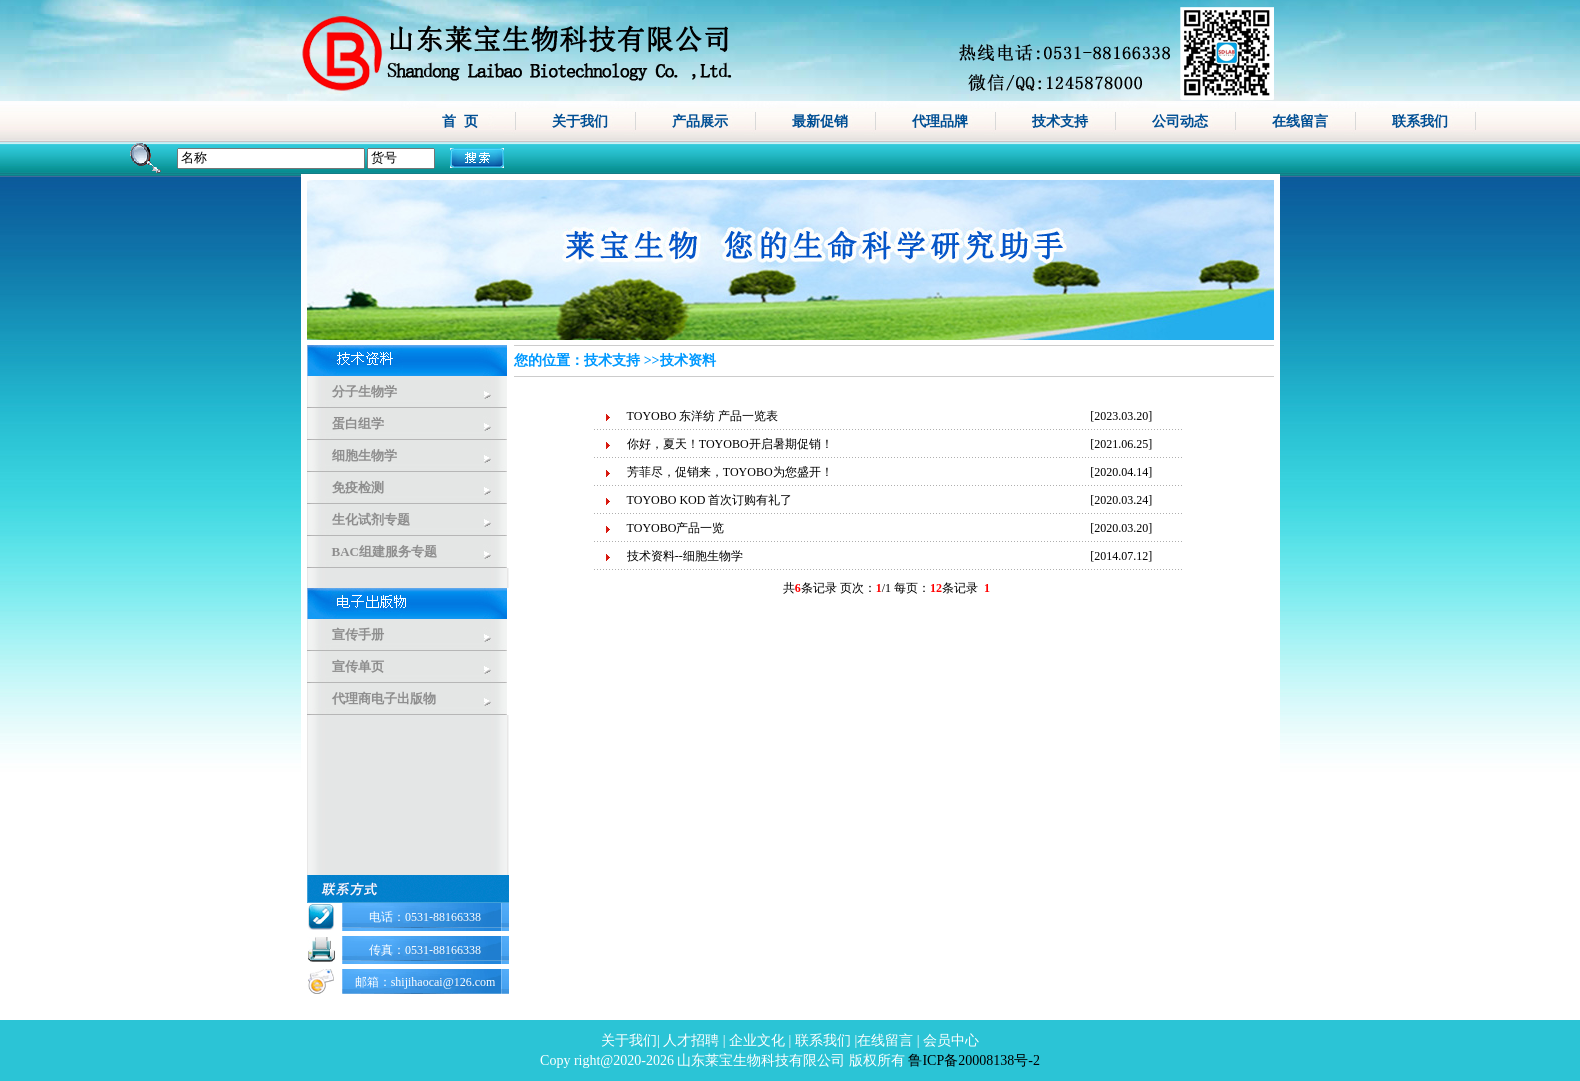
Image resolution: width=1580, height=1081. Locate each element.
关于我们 (580, 121)
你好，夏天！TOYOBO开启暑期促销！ (730, 444)
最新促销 (820, 121)
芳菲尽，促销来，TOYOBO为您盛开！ (730, 472)
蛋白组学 (358, 423)
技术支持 (1060, 121)
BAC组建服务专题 (384, 551)
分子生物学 (364, 391)
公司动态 (1180, 121)
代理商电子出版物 (384, 698)
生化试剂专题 (371, 519)
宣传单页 (358, 666)
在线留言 (1300, 121)
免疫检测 (358, 487)
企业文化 (757, 1040)
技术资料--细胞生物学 (685, 556)
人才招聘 (691, 1040)
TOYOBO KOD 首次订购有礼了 (710, 500)
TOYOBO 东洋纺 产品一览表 (703, 416)
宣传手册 (358, 634)
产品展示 (700, 121)
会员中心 (951, 1040)
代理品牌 (940, 121)
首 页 (460, 121)
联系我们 (1420, 121)
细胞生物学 (364, 455)
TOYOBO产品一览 (676, 528)
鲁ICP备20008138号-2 (973, 1060)
